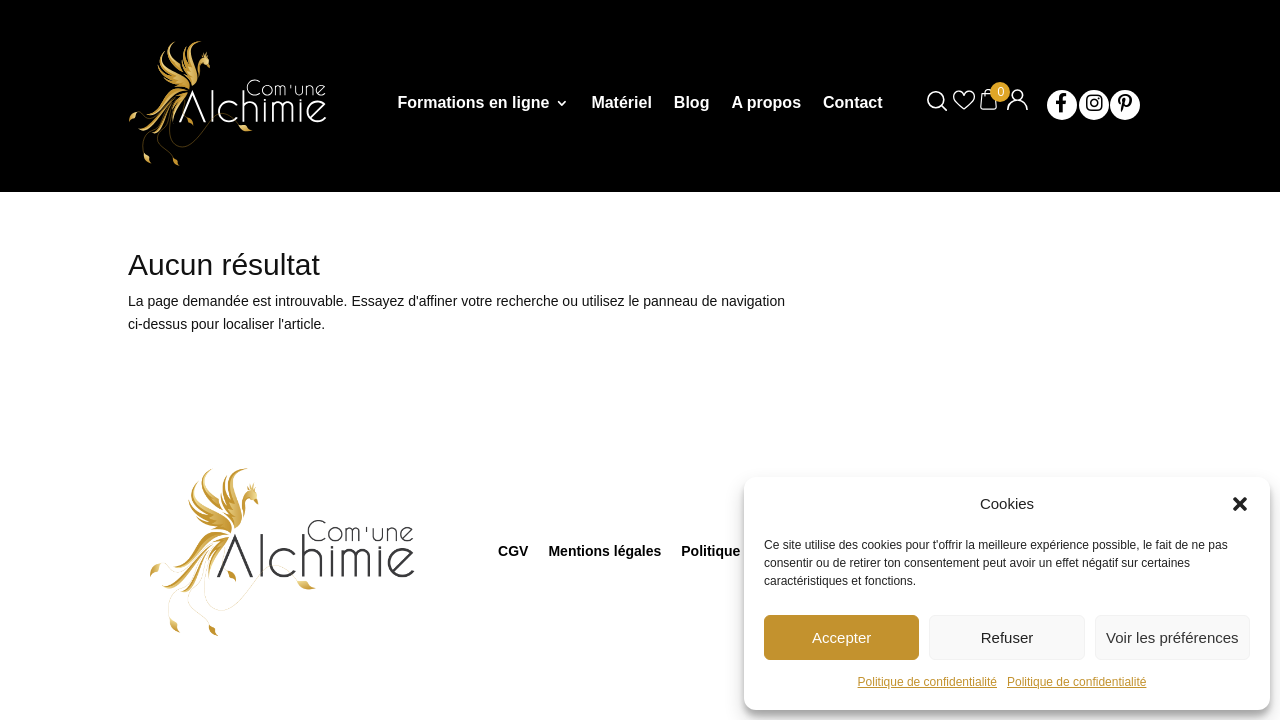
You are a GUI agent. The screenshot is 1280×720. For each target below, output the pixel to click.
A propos (766, 103)
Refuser (1007, 637)
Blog (692, 103)
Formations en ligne (473, 103)
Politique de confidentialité (927, 682)
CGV (513, 551)
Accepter (841, 637)
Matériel (621, 103)
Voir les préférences (1172, 637)
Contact (853, 103)
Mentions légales (604, 551)
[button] (1240, 504)
